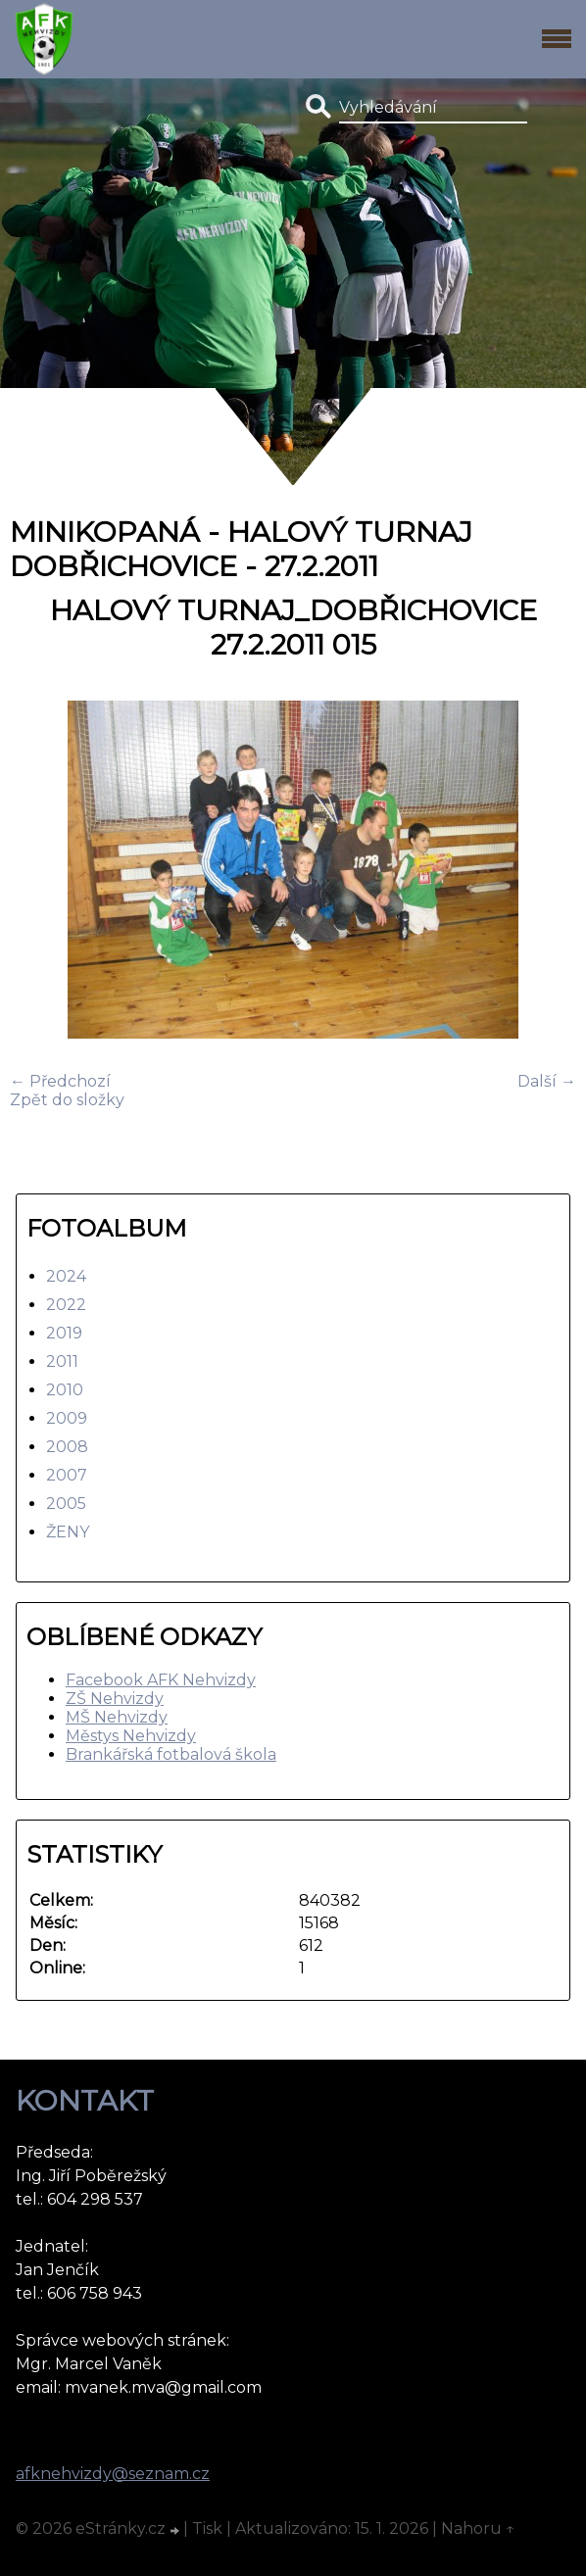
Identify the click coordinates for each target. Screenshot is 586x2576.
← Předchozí (60, 1081)
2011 (62, 1361)
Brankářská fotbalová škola (171, 1754)
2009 (66, 1418)
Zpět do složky (67, 1100)
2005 (66, 1503)
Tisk (207, 2528)
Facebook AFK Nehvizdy (161, 1680)
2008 (67, 1446)
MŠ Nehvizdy (117, 1717)
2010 (64, 1390)
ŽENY (67, 1532)
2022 (66, 1304)
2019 (64, 1333)
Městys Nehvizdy (131, 1735)
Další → (546, 1081)
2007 (66, 1475)
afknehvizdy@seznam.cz (113, 2473)
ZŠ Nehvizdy (115, 1698)
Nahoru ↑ (478, 2528)
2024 (66, 1276)
